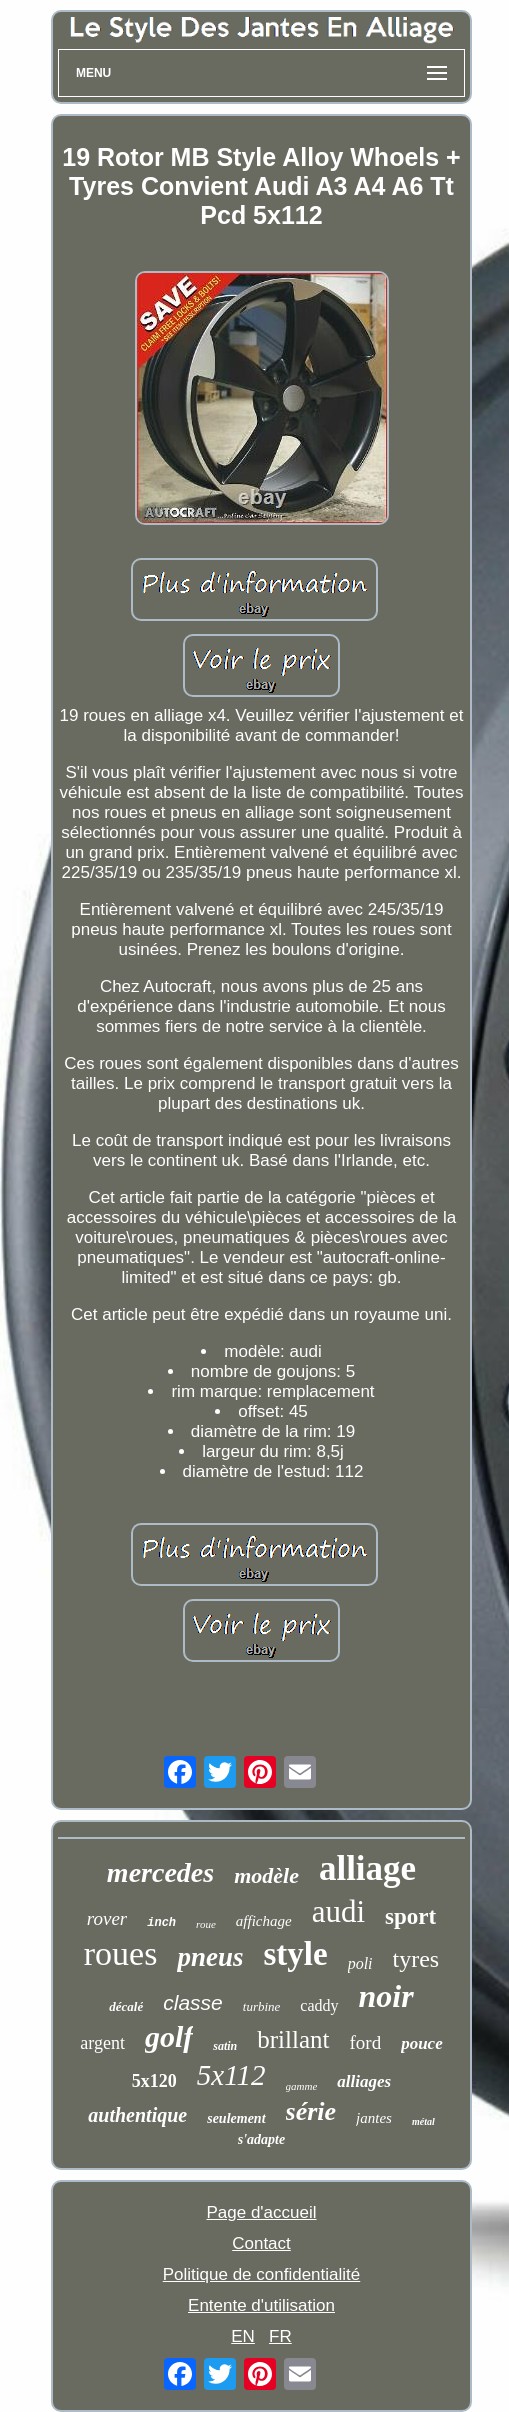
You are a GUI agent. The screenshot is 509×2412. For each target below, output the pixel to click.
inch (161, 1923)
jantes (374, 2118)
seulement (236, 2118)
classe (193, 2002)
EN (243, 2336)
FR (280, 2336)
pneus (210, 1957)
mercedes (160, 1872)
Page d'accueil (261, 2212)
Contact (261, 2243)
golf (169, 2036)
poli (360, 1963)
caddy (319, 2005)
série (311, 2111)
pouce (422, 2043)
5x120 (154, 2081)
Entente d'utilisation (261, 2305)
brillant (293, 2039)
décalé (126, 2006)
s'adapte (261, 2139)
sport (410, 1916)
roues (121, 1953)
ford (366, 2042)
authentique (137, 2115)
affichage (264, 1921)
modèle (266, 1875)
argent (102, 2043)
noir (386, 1996)
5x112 (231, 2075)
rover (107, 1918)
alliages (364, 2081)
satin (225, 2046)
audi (338, 1911)
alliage (367, 1868)
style (295, 1954)
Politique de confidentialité (262, 2274)
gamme (302, 2086)
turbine (262, 2006)
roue (206, 1924)
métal (423, 2121)
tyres (416, 1959)
